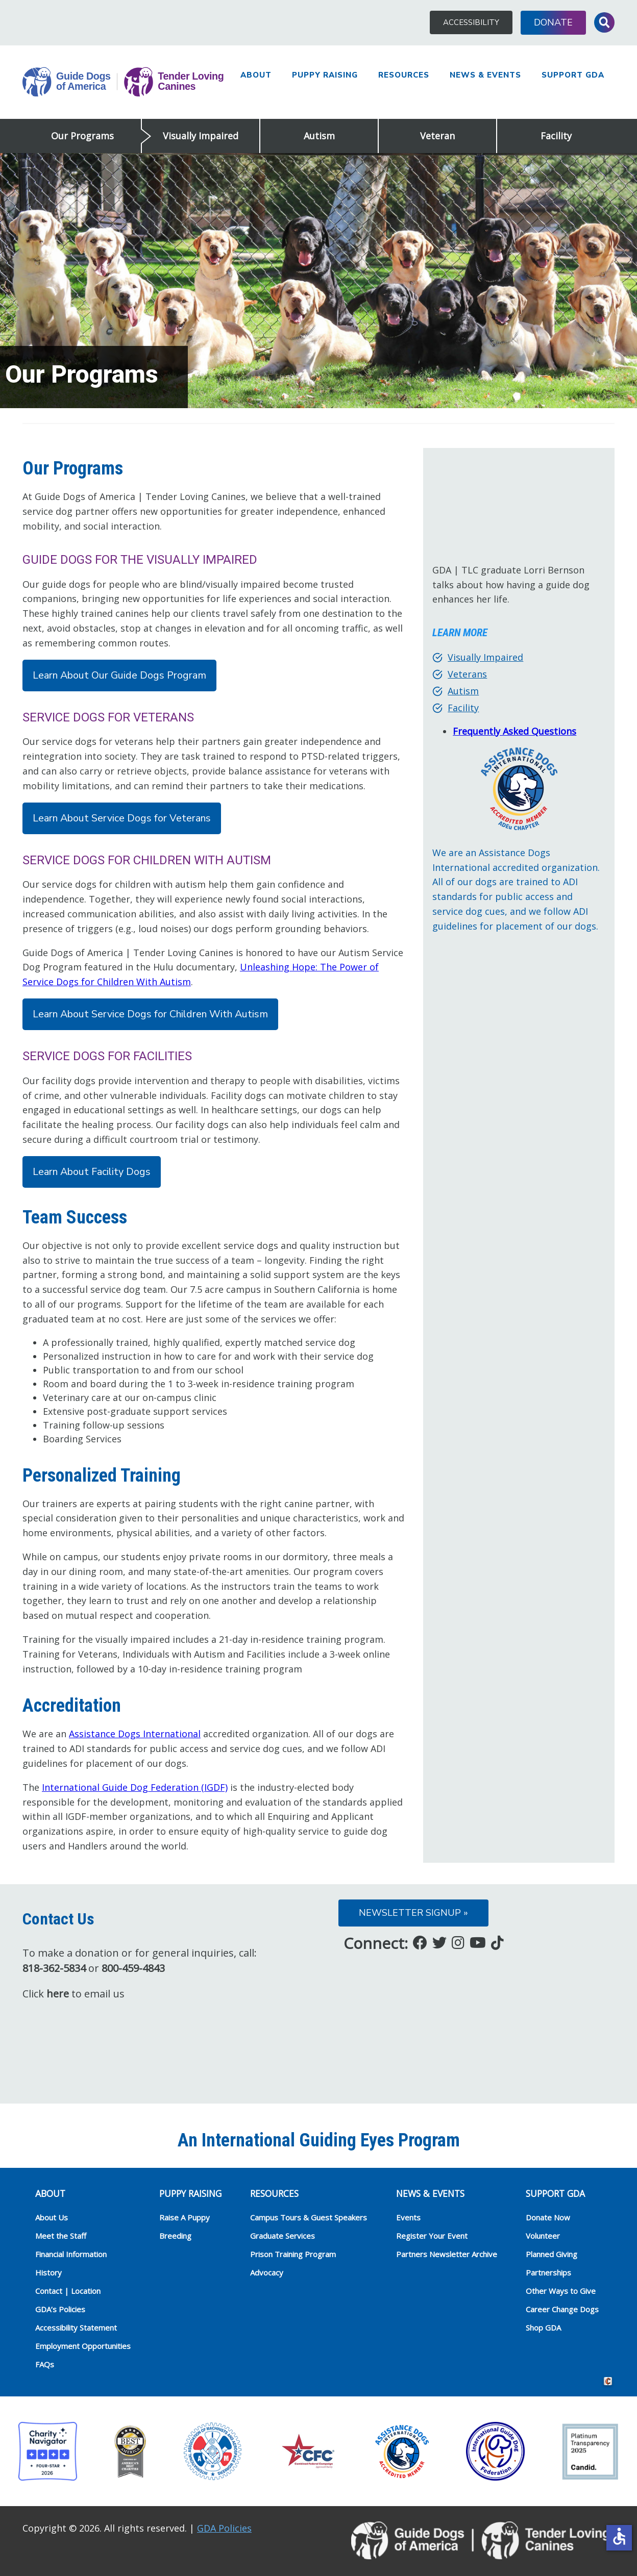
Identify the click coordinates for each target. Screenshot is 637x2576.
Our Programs (82, 136)
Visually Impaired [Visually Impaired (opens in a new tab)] (485, 657)
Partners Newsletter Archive (446, 2254)
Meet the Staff (60, 2236)
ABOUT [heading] (50, 2193)
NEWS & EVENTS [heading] (430, 2193)
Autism (319, 136)
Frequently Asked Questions (514, 731)
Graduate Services (282, 2236)
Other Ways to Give (561, 2291)
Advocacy (266, 2272)
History (48, 2272)
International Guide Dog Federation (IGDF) (135, 1787)
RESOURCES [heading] (274, 2193)
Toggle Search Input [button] (604, 22)
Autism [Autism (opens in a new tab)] (463, 691)
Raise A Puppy (184, 2217)
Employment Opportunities (83, 2346)
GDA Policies (224, 2528)
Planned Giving (551, 2254)
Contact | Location (68, 2291)
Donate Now (548, 2217)
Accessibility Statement (76, 2327)
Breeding (175, 2236)
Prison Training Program (293, 2254)
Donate (553, 22)
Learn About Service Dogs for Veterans (122, 818)
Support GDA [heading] (555, 2193)
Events (408, 2217)
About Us (51, 2217)
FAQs (44, 2364)
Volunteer (543, 2236)
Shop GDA (543, 2327)
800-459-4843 (133, 1968)
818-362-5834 (54, 1968)
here (57, 1993)
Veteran (437, 136)
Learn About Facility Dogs (92, 1172)
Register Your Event (432, 2236)
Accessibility (471, 22)
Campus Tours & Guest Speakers (308, 2217)
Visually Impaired (200, 136)
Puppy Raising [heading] (190, 2193)
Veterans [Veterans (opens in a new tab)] (467, 674)
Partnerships (548, 2272)
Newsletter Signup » (413, 1913)
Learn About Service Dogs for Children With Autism (150, 1014)
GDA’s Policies (60, 2309)
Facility (556, 136)
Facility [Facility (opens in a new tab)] (463, 708)
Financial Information (71, 2254)
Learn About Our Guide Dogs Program (119, 675)
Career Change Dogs (562, 2309)
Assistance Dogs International (135, 1734)
